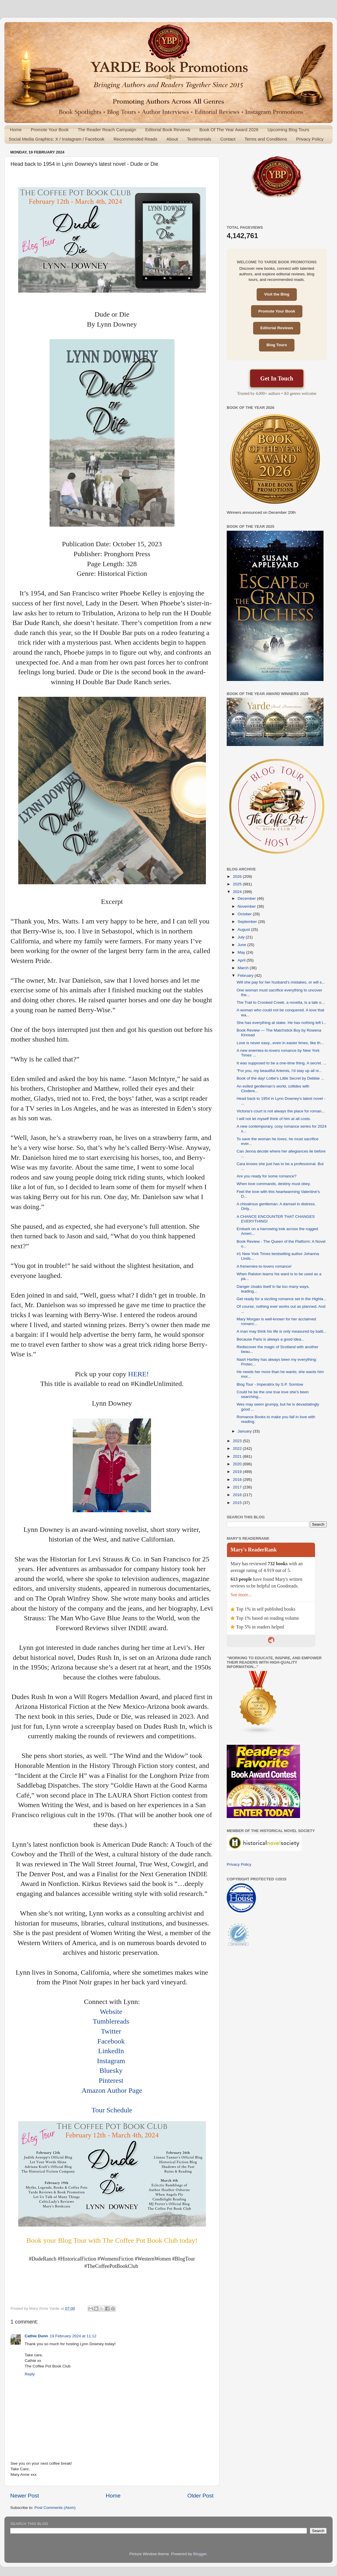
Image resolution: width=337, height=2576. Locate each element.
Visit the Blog (276, 294)
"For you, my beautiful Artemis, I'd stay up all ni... (279, 1070)
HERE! (138, 1374)
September (248, 921)
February (246, 975)
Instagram (111, 2061)
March (244, 968)
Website (111, 2011)
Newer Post (24, 2496)
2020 (238, 1464)
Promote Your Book (50, 129)
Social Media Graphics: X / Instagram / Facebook (56, 138)
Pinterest (111, 2080)
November (247, 906)
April (242, 960)
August (244, 929)
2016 (238, 1495)
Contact (228, 138)
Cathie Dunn (36, 2336)
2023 (238, 1441)
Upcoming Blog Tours (288, 129)
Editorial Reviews (276, 328)
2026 (238, 876)
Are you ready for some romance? (267, 1176)
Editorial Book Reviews (167, 129)
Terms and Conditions (266, 138)
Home (16, 129)
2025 (238, 884)
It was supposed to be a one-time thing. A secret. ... (281, 1063)
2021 (238, 1456)
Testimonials (199, 138)
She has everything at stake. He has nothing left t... (281, 1022)
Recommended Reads (135, 138)
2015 (238, 1502)
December (247, 898)
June (242, 945)
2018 (238, 1479)
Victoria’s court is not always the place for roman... (281, 1111)
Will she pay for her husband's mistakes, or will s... (281, 982)
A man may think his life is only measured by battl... (281, 1331)
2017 (238, 1487)
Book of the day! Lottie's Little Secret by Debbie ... (280, 1078)
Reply (30, 2374)
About (172, 138)
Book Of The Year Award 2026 (228, 129)
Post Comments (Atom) (55, 2507)
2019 (238, 1471)
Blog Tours (276, 345)
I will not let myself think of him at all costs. (274, 1119)
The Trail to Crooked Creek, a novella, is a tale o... (281, 1002)
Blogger (200, 2554)
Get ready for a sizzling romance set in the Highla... (281, 1299)
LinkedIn (111, 2051)
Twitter (111, 2031)
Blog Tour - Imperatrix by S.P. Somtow (270, 1384)
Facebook (111, 2041)
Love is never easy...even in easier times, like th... (280, 1043)
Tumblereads (111, 2021)
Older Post (200, 2496)
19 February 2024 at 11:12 (73, 2336)
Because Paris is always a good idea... (270, 1339)
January (245, 1431)
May (242, 952)
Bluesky (111, 2070)
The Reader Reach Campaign (107, 129)
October (245, 914)
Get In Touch (276, 378)
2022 (238, 1448)
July (242, 937)
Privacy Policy (310, 138)
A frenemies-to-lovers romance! (264, 1266)
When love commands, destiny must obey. (274, 1184)
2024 (238, 892)
